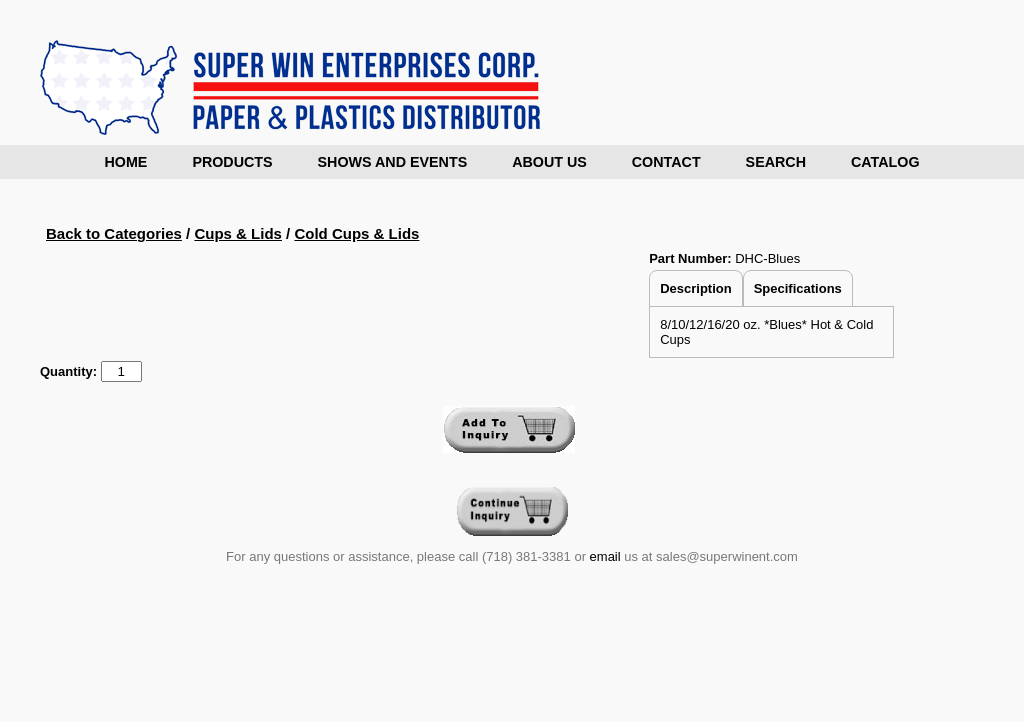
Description (696, 288)
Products (232, 162)
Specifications (798, 288)
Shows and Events (393, 162)
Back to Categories (114, 233)
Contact (666, 162)
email (605, 556)
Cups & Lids (238, 233)
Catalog (885, 162)
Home (126, 162)
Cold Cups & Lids (356, 233)
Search (776, 162)
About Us (549, 162)
